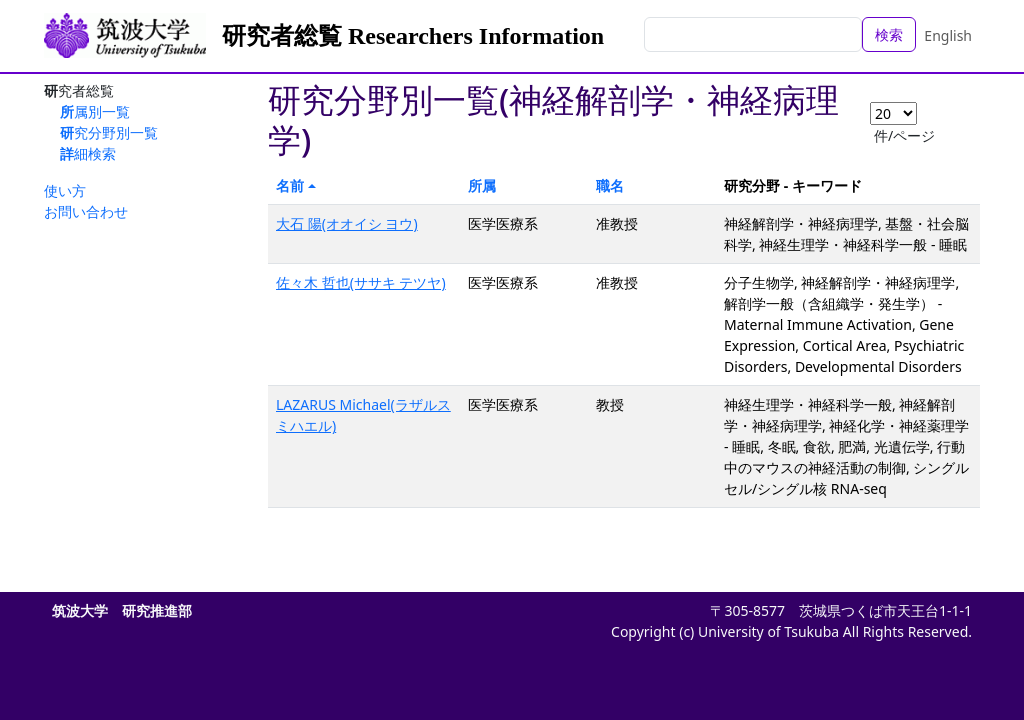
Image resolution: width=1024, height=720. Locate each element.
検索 (889, 34)
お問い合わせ (86, 211)
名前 (290, 185)
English (948, 35)
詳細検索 (88, 153)
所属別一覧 (95, 111)
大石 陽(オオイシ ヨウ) (347, 223)
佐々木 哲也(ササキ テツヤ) (361, 282)
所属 (482, 185)
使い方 (65, 190)
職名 (610, 185)
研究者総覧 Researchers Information (413, 36)
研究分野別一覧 (109, 132)
